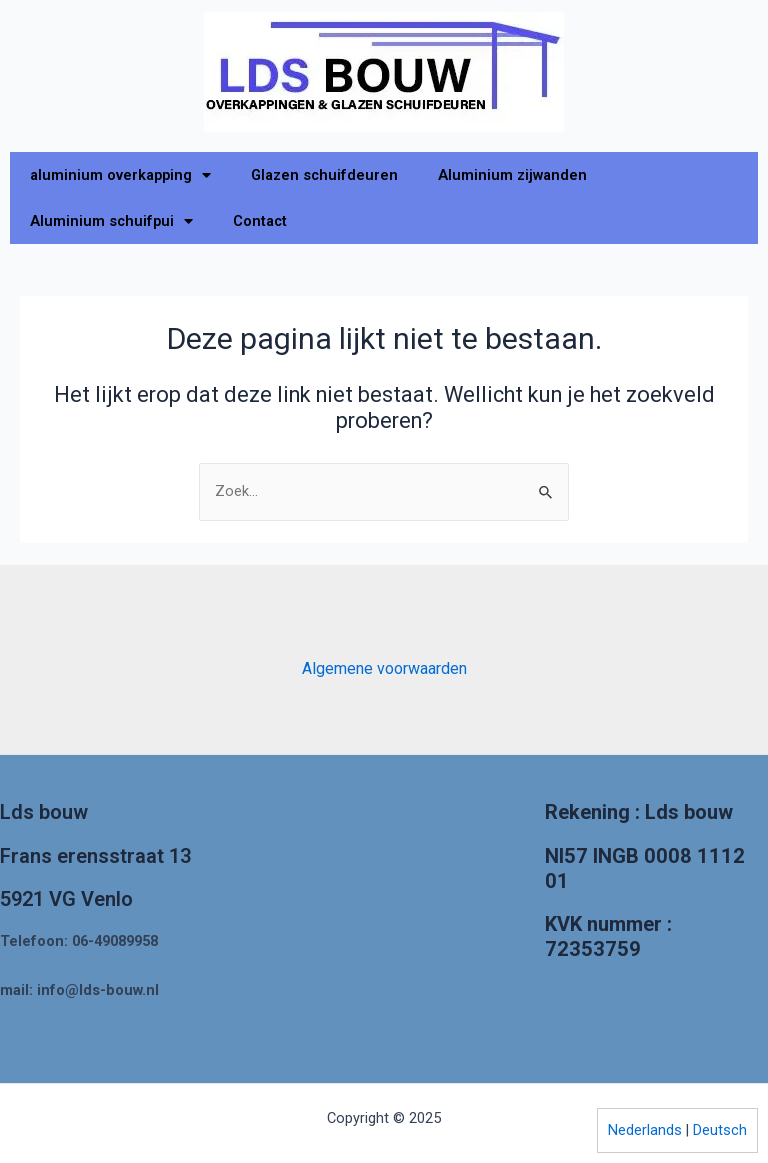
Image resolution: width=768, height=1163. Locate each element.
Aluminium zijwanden (512, 175)
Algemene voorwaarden (384, 668)
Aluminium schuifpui (111, 221)
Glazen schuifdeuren (324, 175)
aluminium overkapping (120, 175)
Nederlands (645, 1130)
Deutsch (720, 1130)
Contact (260, 221)
